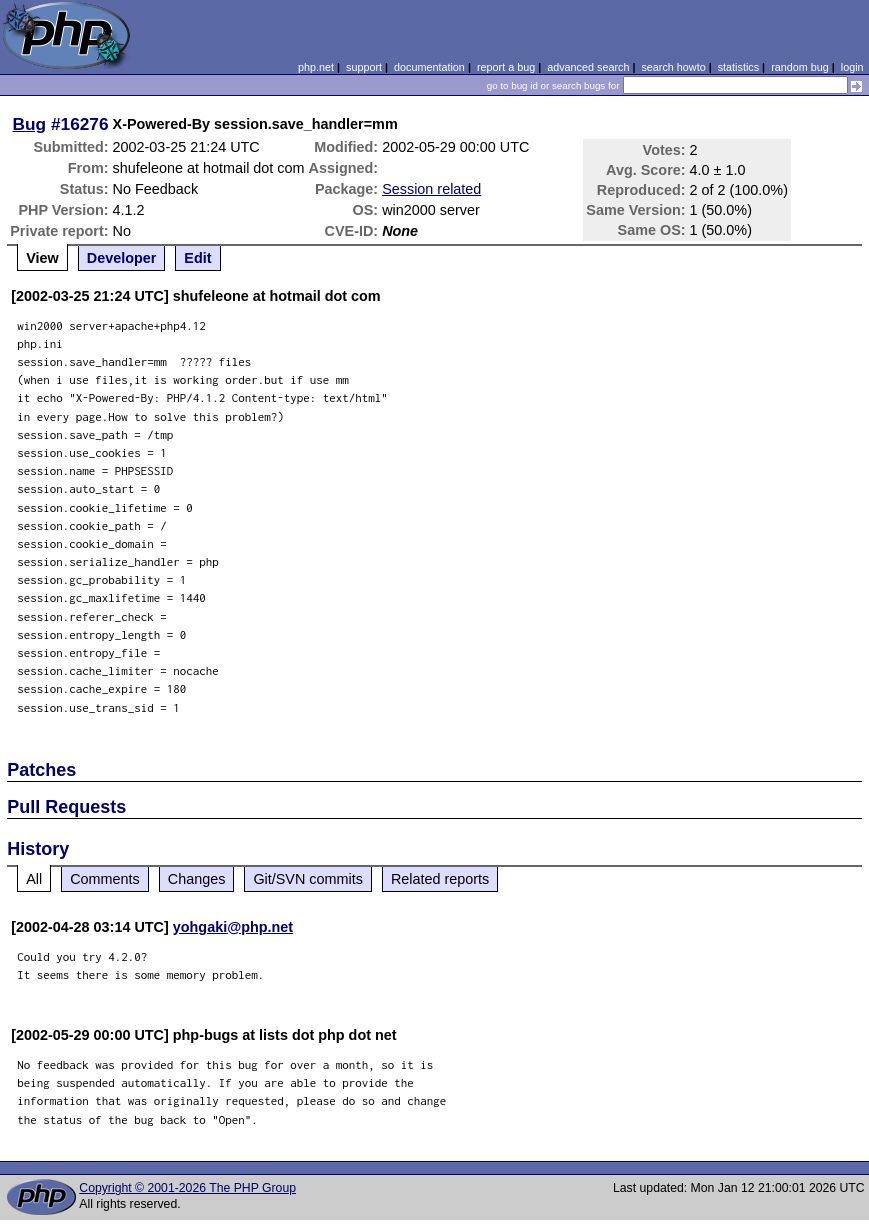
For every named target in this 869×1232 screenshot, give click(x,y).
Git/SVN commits (308, 879)
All (34, 879)
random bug (800, 67)
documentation (429, 67)
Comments (105, 879)
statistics (738, 67)
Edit (197, 258)
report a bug (506, 67)
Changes (197, 879)
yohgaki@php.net (233, 927)
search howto (673, 67)
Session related (431, 189)
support (364, 67)
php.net (316, 67)
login (852, 67)
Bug (30, 124)
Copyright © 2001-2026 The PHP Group (187, 1188)
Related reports (440, 879)
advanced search (588, 67)
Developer (122, 258)
